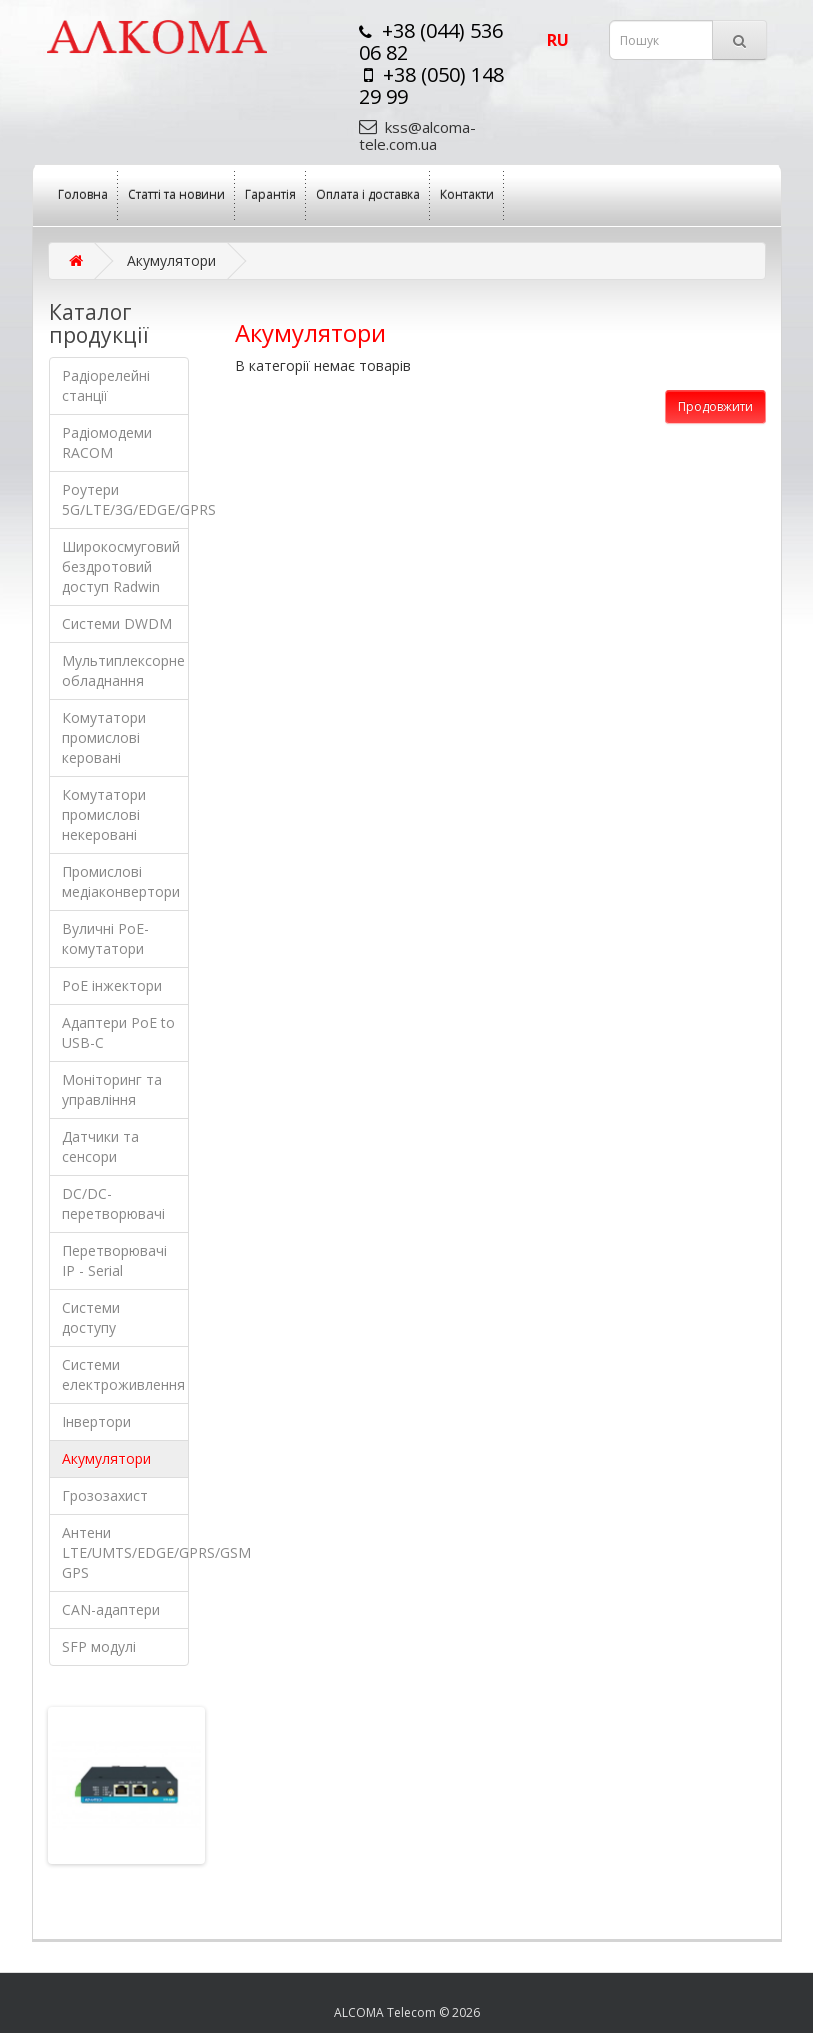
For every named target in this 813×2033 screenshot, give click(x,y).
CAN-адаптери (111, 1609)
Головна (83, 194)
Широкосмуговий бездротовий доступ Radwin (121, 566)
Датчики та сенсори (100, 1146)
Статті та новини (176, 194)
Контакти (467, 194)
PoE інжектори (112, 985)
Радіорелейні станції (106, 385)
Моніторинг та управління (112, 1089)
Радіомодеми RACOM (107, 442)
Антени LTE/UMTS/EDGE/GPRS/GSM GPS (125, 1552)
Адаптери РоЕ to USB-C (118, 1032)
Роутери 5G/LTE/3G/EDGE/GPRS (125, 499)
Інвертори (96, 1421)
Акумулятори (106, 1458)
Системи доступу (91, 1317)
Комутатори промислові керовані (104, 737)
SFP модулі (99, 1646)
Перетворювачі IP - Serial (114, 1260)
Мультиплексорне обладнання (123, 670)
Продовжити (715, 406)
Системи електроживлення (123, 1374)
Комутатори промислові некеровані (104, 814)
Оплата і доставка (368, 194)
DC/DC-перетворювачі (113, 1203)
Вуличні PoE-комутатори (105, 938)
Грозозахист (105, 1495)
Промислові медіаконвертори (121, 881)
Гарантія (270, 194)
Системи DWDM (117, 623)
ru (558, 40)
